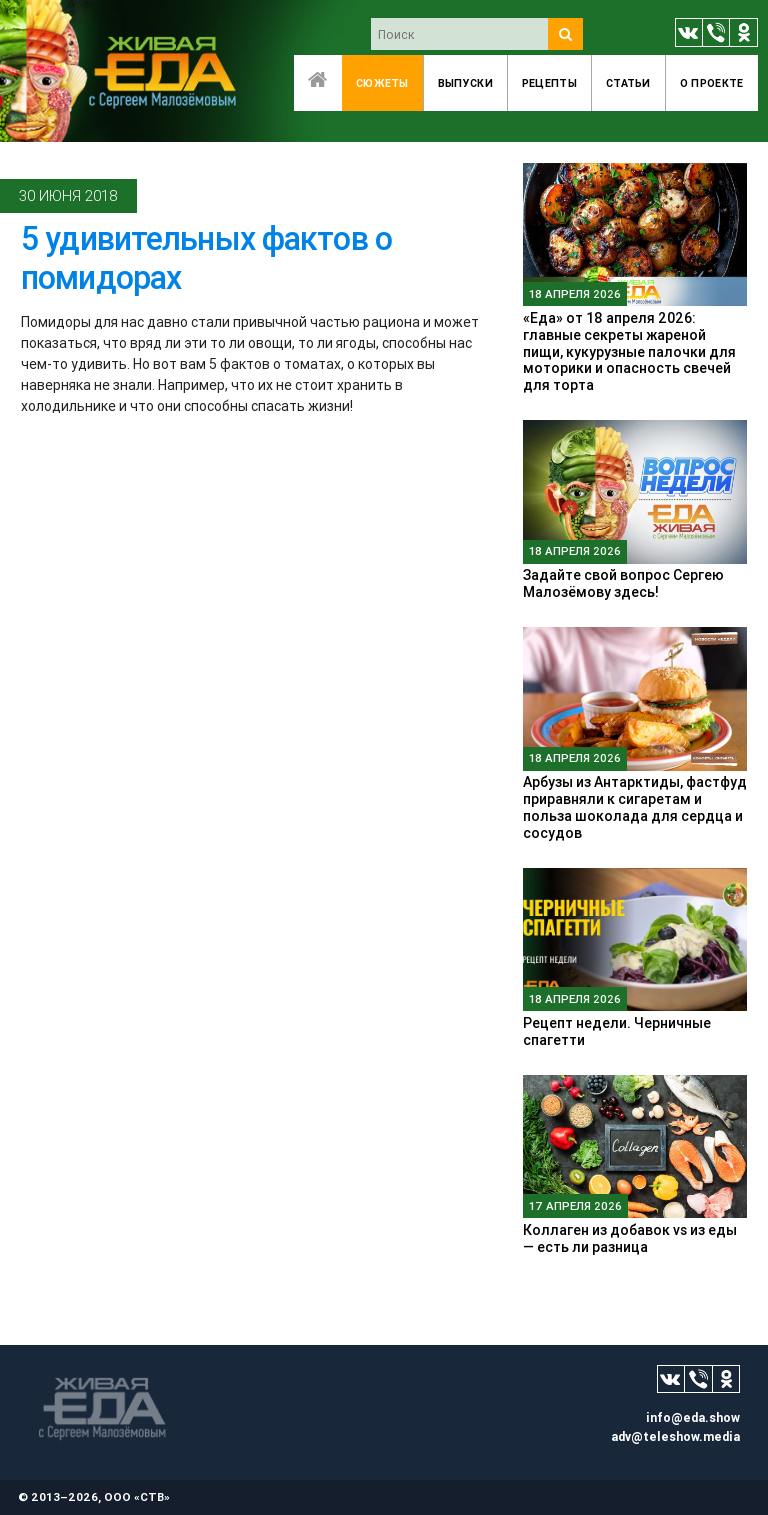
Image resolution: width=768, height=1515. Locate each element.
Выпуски (465, 83)
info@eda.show (693, 1417)
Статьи (628, 83)
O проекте (712, 83)
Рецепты (549, 83)
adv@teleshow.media (675, 1436)
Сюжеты (382, 83)
